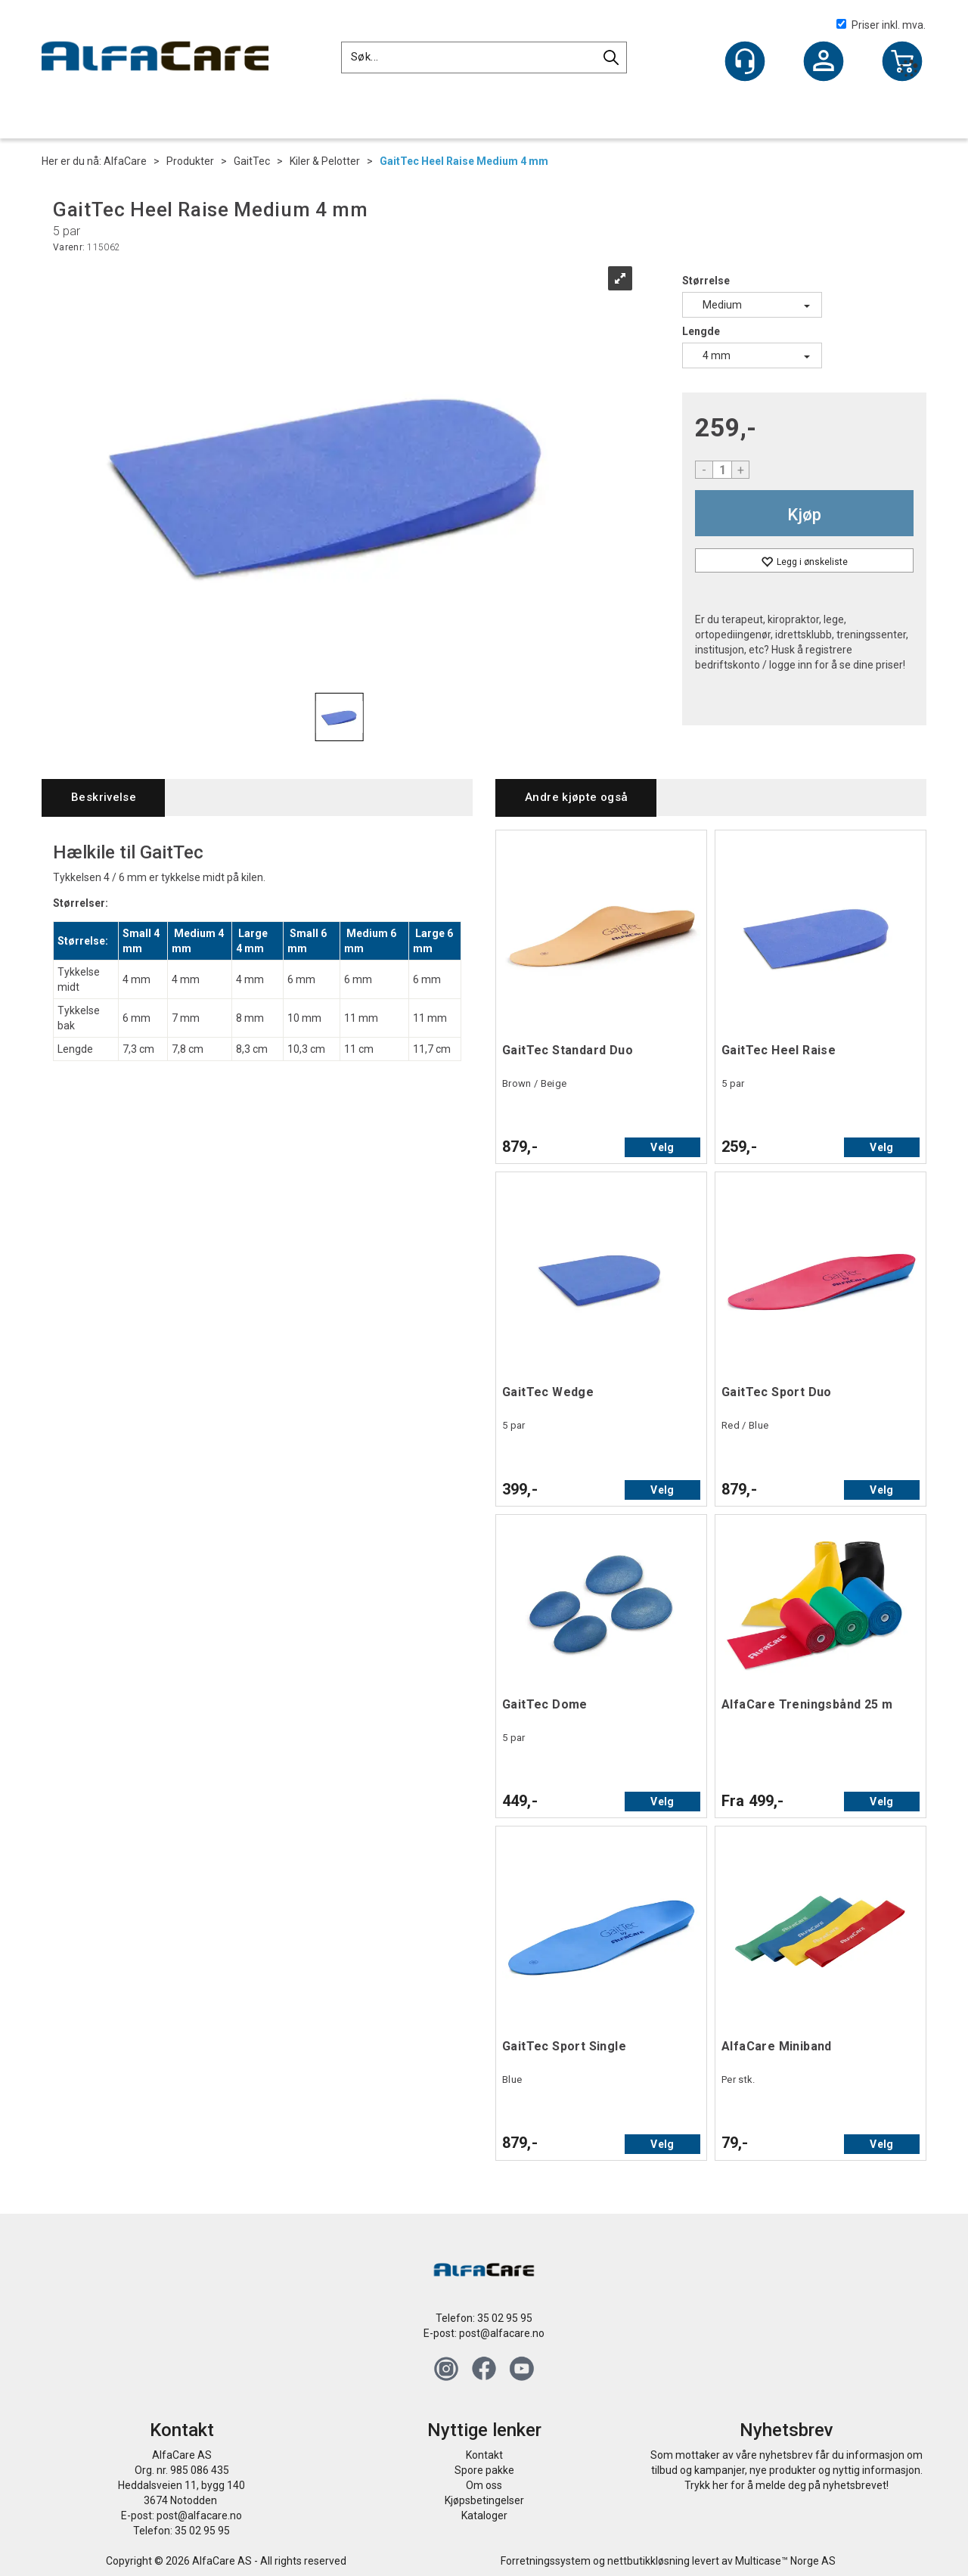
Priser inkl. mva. (881, 25)
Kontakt (484, 2455)
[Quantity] (722, 470)
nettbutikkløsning (648, 2561)
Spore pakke (484, 2470)
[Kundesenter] (744, 61)
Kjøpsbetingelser (484, 2500)
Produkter (190, 161)
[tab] (103, 797)
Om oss (484, 2485)
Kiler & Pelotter (325, 161)
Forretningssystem (546, 2561)
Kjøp (804, 514)
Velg (662, 1147)
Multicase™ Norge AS (785, 2561)
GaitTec (252, 161)
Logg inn (823, 63)
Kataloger (484, 2515)
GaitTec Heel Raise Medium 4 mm (464, 161)
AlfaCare (125, 161)
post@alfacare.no (501, 2333)
